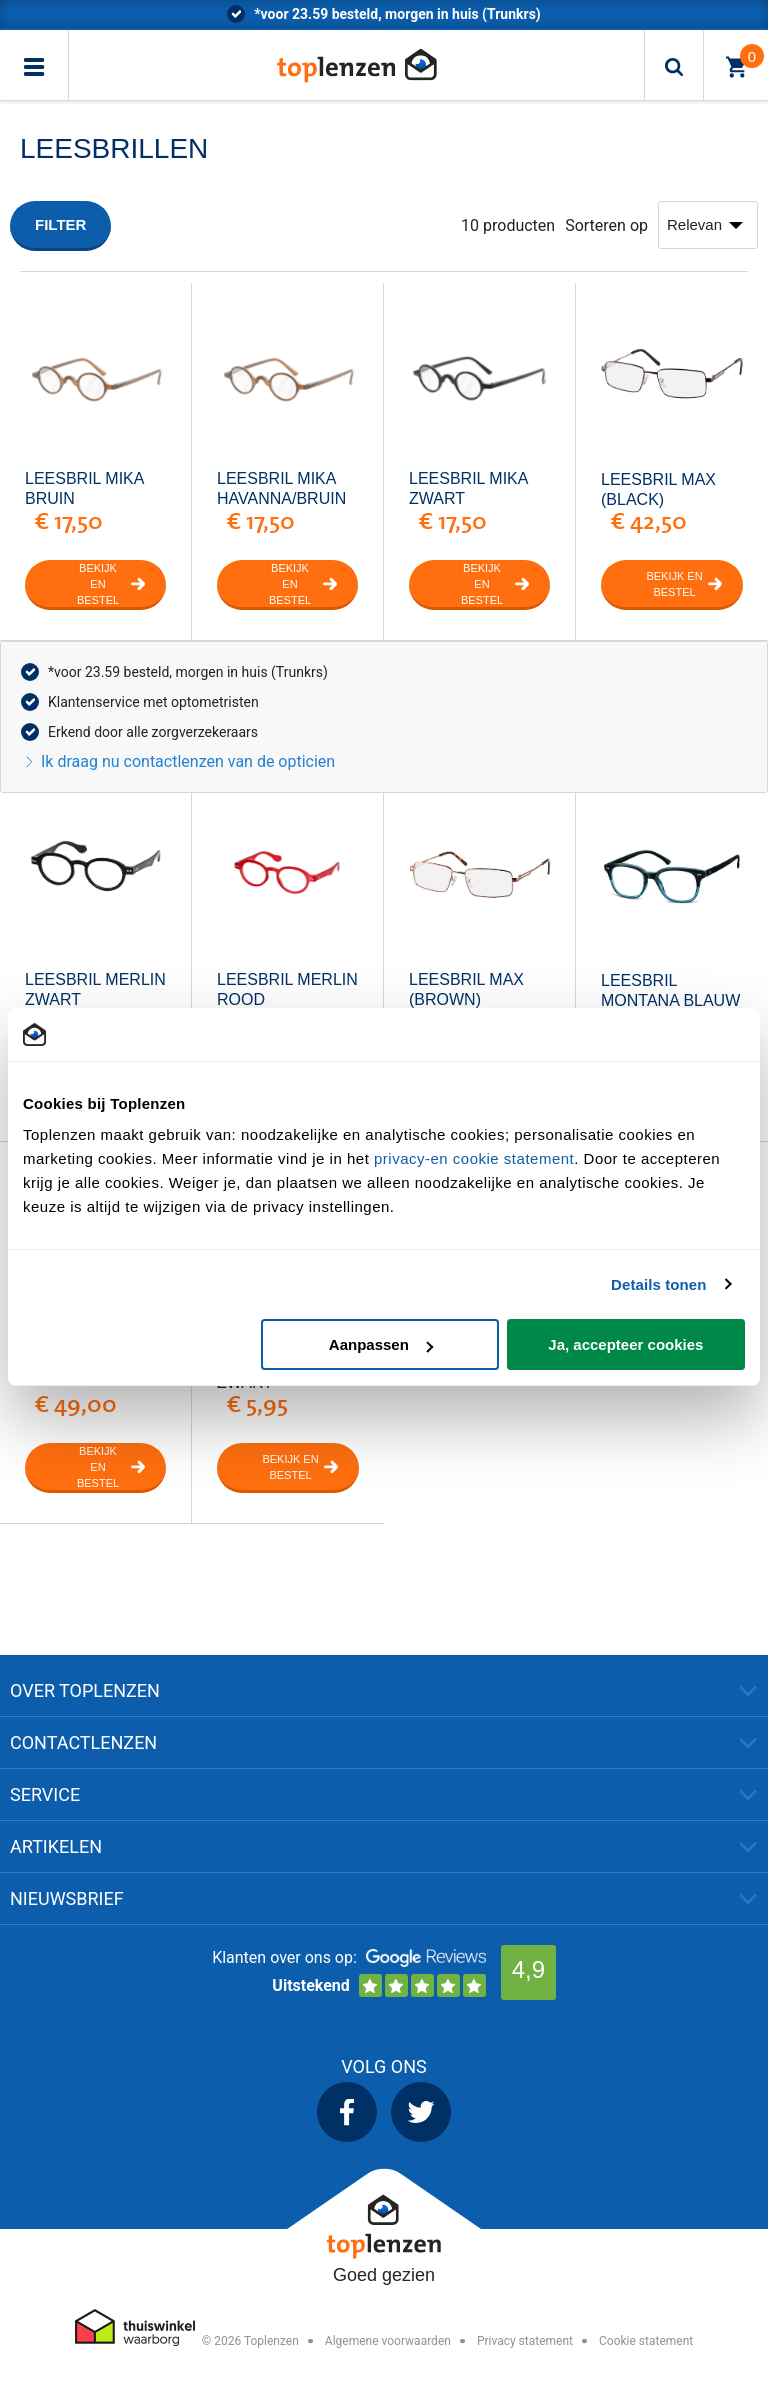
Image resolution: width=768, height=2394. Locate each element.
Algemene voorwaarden (388, 2341)
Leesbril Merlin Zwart (95, 989)
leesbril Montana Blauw (670, 990)
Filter (60, 224)
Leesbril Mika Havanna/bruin (281, 488)
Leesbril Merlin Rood (287, 989)
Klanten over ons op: (284, 1957)
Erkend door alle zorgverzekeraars (153, 732)
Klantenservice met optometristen (153, 702)
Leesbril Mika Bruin (84, 488)
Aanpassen (381, 1344)
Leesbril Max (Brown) (466, 989)
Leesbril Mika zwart (468, 488)
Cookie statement (646, 2341)
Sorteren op (606, 225)
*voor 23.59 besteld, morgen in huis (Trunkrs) (188, 672)
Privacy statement (525, 2341)
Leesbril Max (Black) (658, 489)
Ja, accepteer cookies (625, 1344)
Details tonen (658, 1284)
